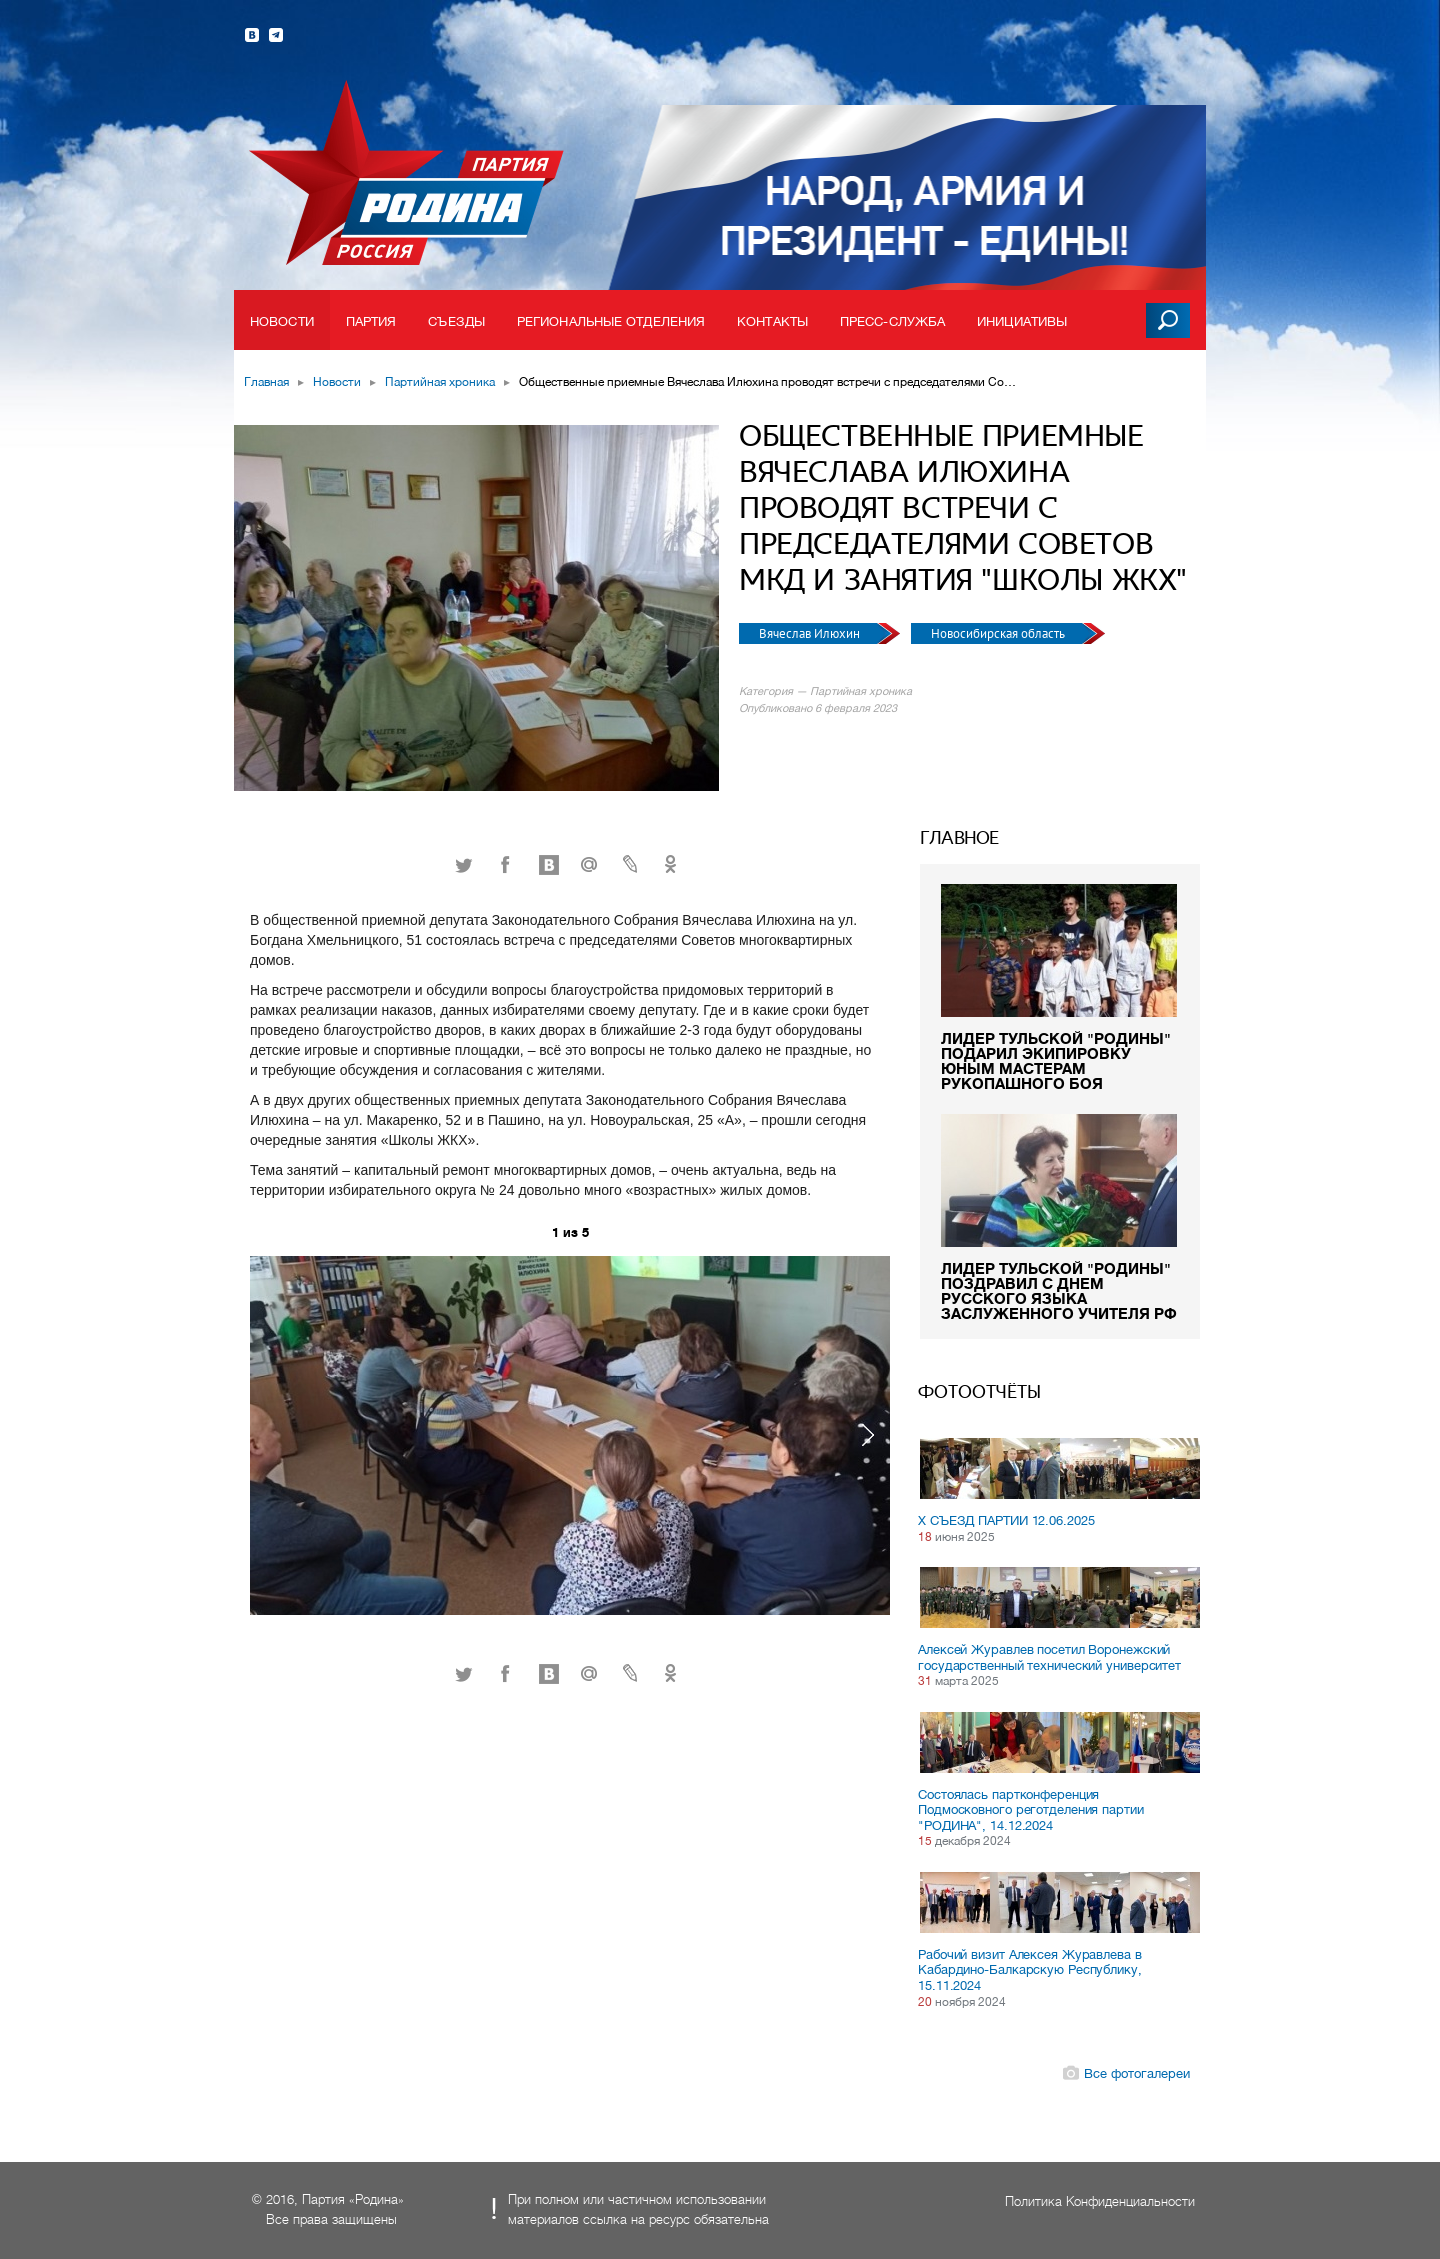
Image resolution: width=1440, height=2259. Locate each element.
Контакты (772, 321)
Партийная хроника (440, 382)
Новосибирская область (999, 633)
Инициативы (1022, 321)
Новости (282, 321)
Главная (266, 382)
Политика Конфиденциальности (1100, 2201)
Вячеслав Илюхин (811, 633)
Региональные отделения (611, 321)
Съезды (456, 321)
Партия (371, 321)
